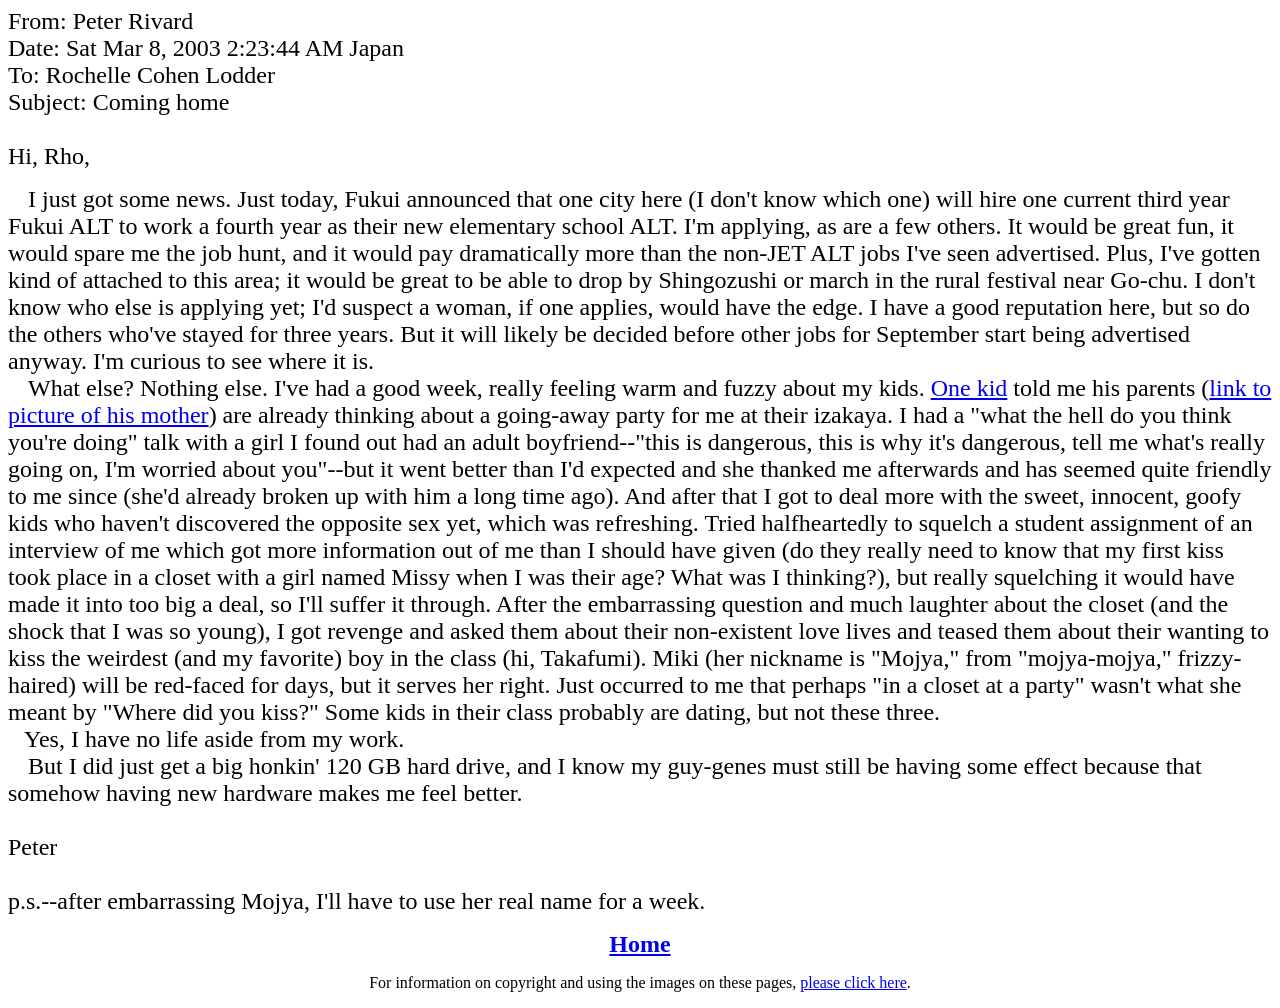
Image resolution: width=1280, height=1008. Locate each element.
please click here (853, 982)
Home (639, 944)
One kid (969, 388)
